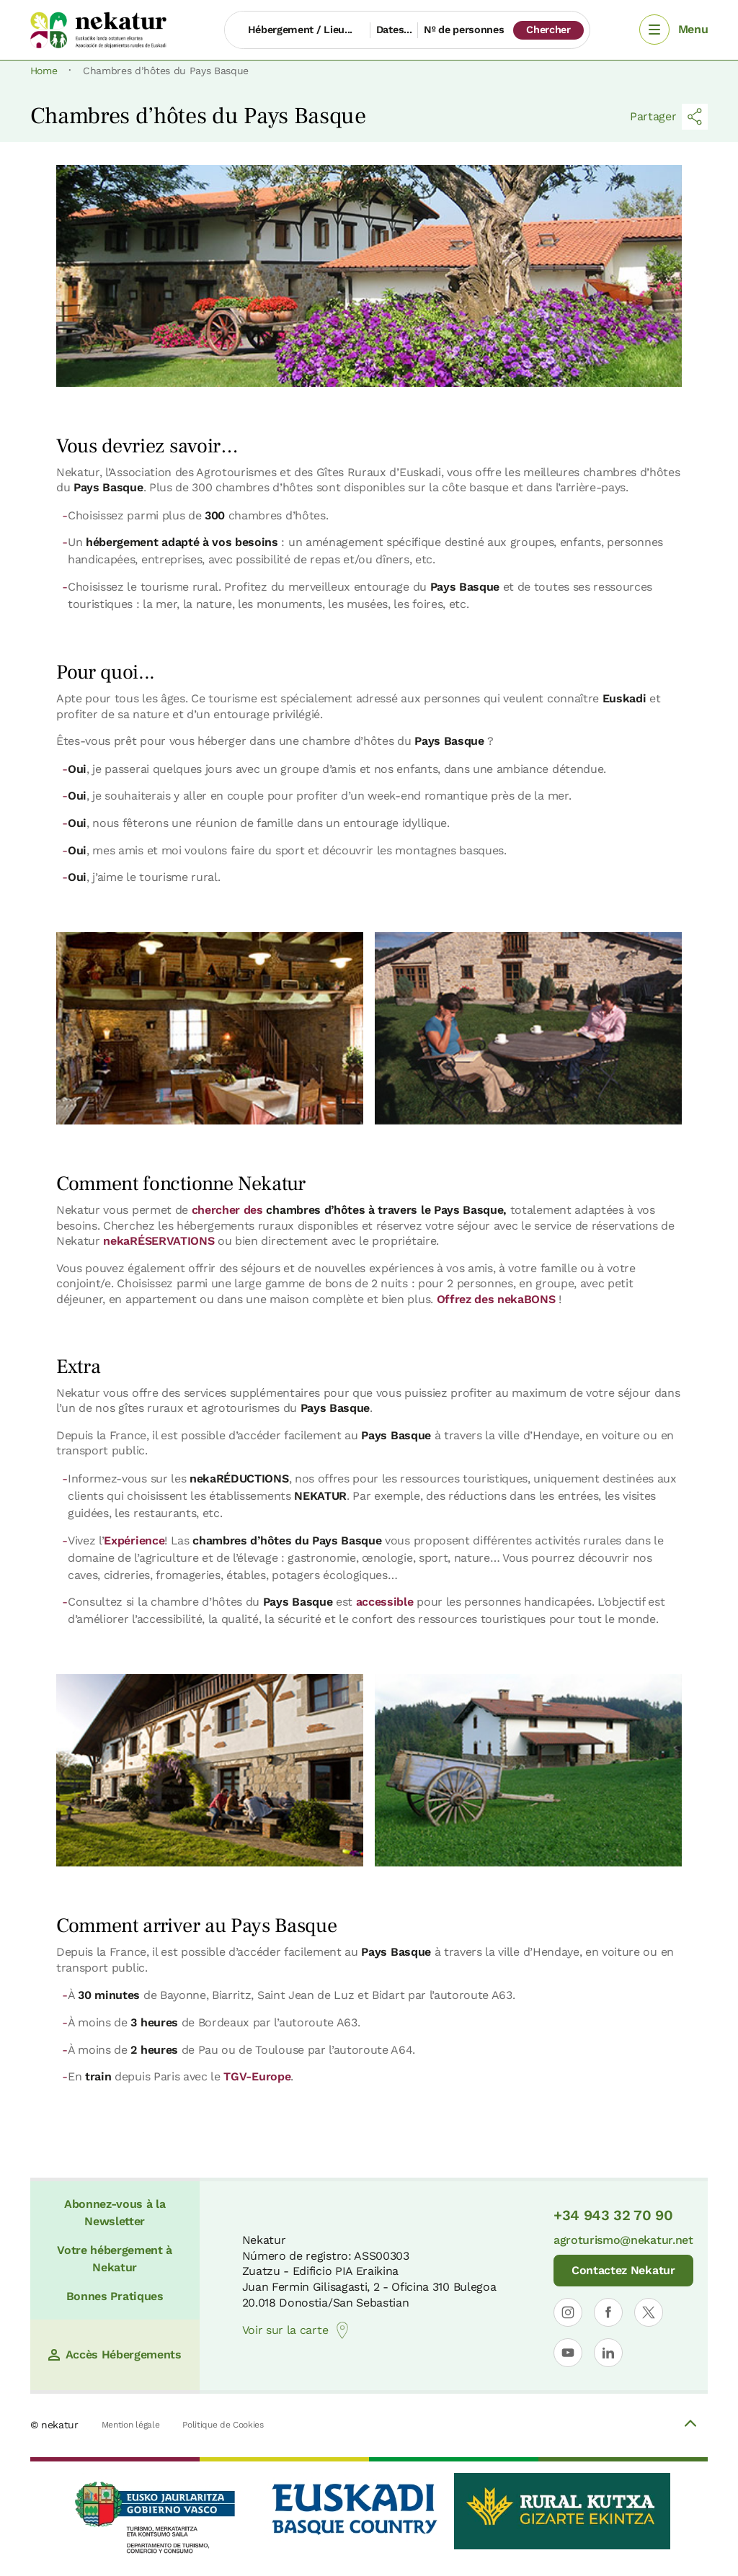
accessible (385, 1602)
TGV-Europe (256, 2076)
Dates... (394, 29)
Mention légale (131, 2425)
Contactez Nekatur (623, 2270)
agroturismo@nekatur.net (623, 2240)
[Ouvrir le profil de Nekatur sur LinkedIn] (608, 2352)
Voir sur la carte (297, 2330)
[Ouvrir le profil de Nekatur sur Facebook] (608, 2312)
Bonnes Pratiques (115, 2296)
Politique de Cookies (223, 2425)
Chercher (548, 29)
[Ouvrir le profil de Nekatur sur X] (648, 2312)
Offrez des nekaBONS (496, 1299)
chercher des (348, 1210)
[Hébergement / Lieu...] (297, 30)
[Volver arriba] (690, 2425)
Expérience (134, 1540)
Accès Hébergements (115, 2354)
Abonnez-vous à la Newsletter (115, 2212)
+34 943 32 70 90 (613, 2215)
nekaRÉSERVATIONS (158, 1241)
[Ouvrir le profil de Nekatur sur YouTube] (568, 2352)
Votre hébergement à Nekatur (114, 2258)
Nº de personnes (464, 29)
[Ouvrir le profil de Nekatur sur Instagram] (568, 2312)
